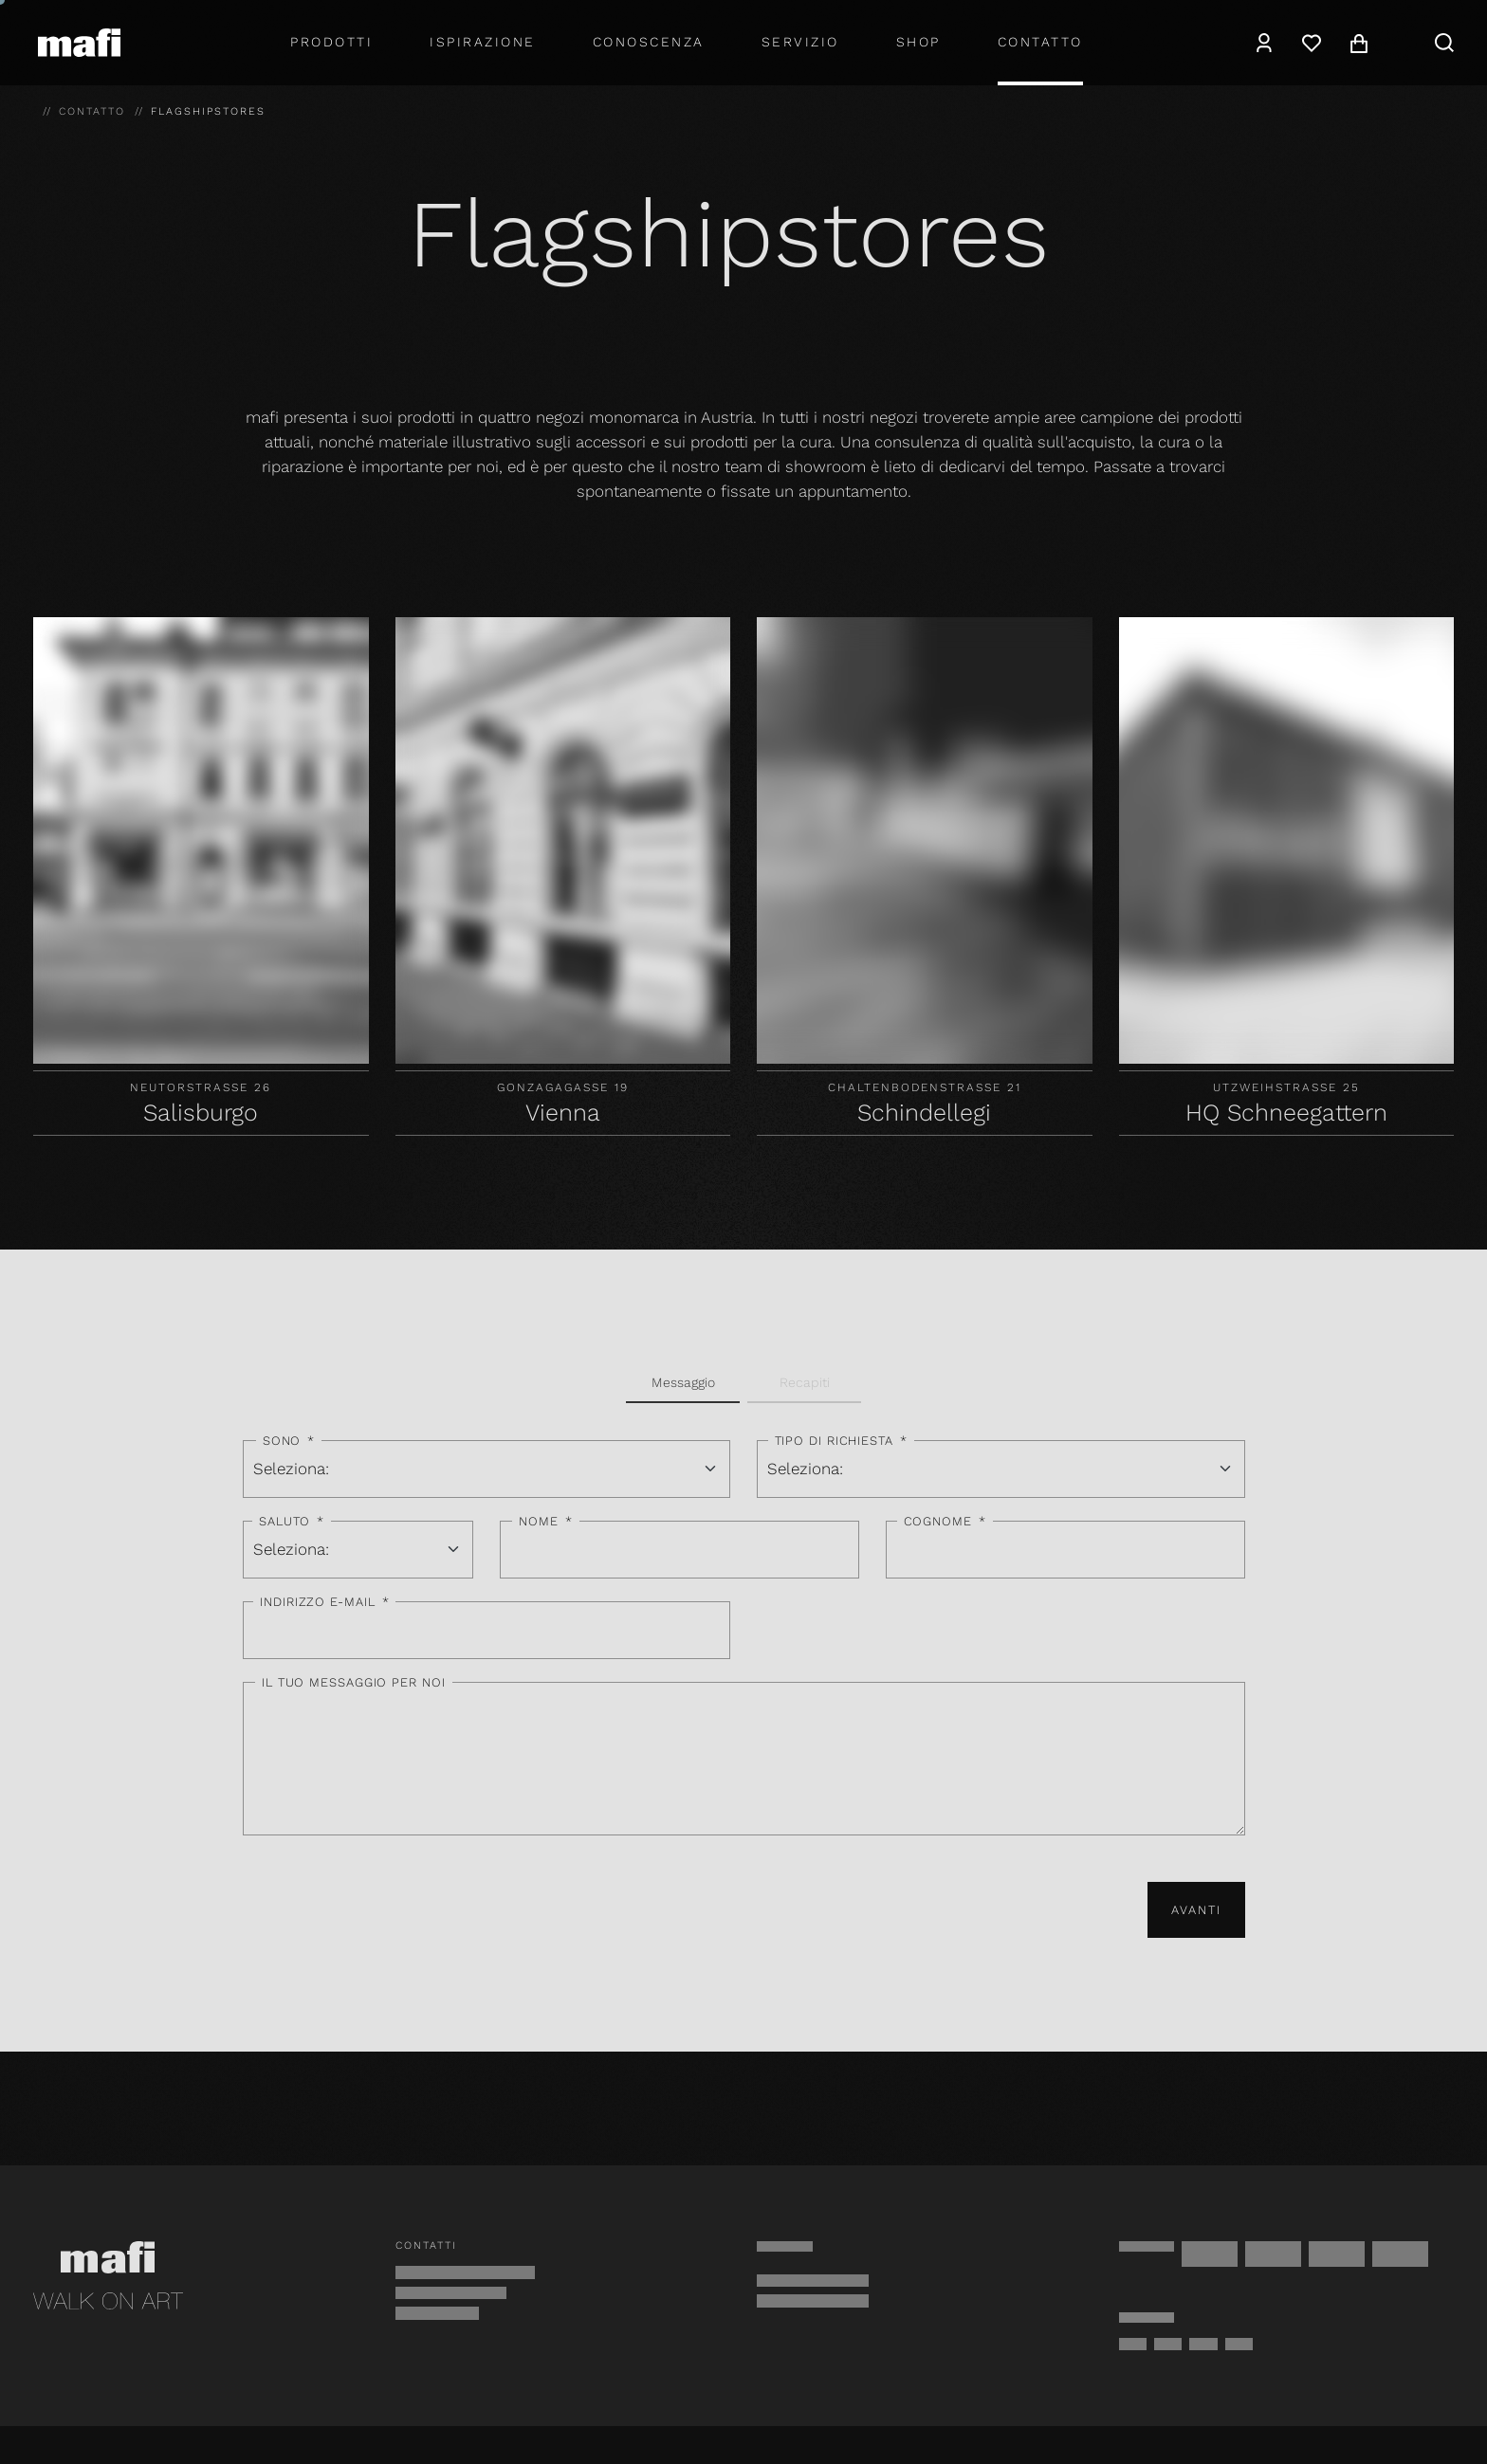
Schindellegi (924, 1112)
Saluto (291, 1521)
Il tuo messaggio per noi (354, 1682)
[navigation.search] (1444, 42)
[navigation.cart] (1359, 42)
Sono (289, 1441)
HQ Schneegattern (1286, 1112)
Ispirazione (483, 41)
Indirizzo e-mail (324, 1602)
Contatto (1040, 41)
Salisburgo (200, 1112)
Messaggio (683, 1382)
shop (918, 41)
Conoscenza (649, 41)
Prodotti (331, 41)
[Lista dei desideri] (1311, 42)
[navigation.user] (1264, 42)
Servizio (800, 41)
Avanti (1196, 1910)
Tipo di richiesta (841, 1441)
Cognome (945, 1521)
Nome (546, 1521)
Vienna (562, 1112)
